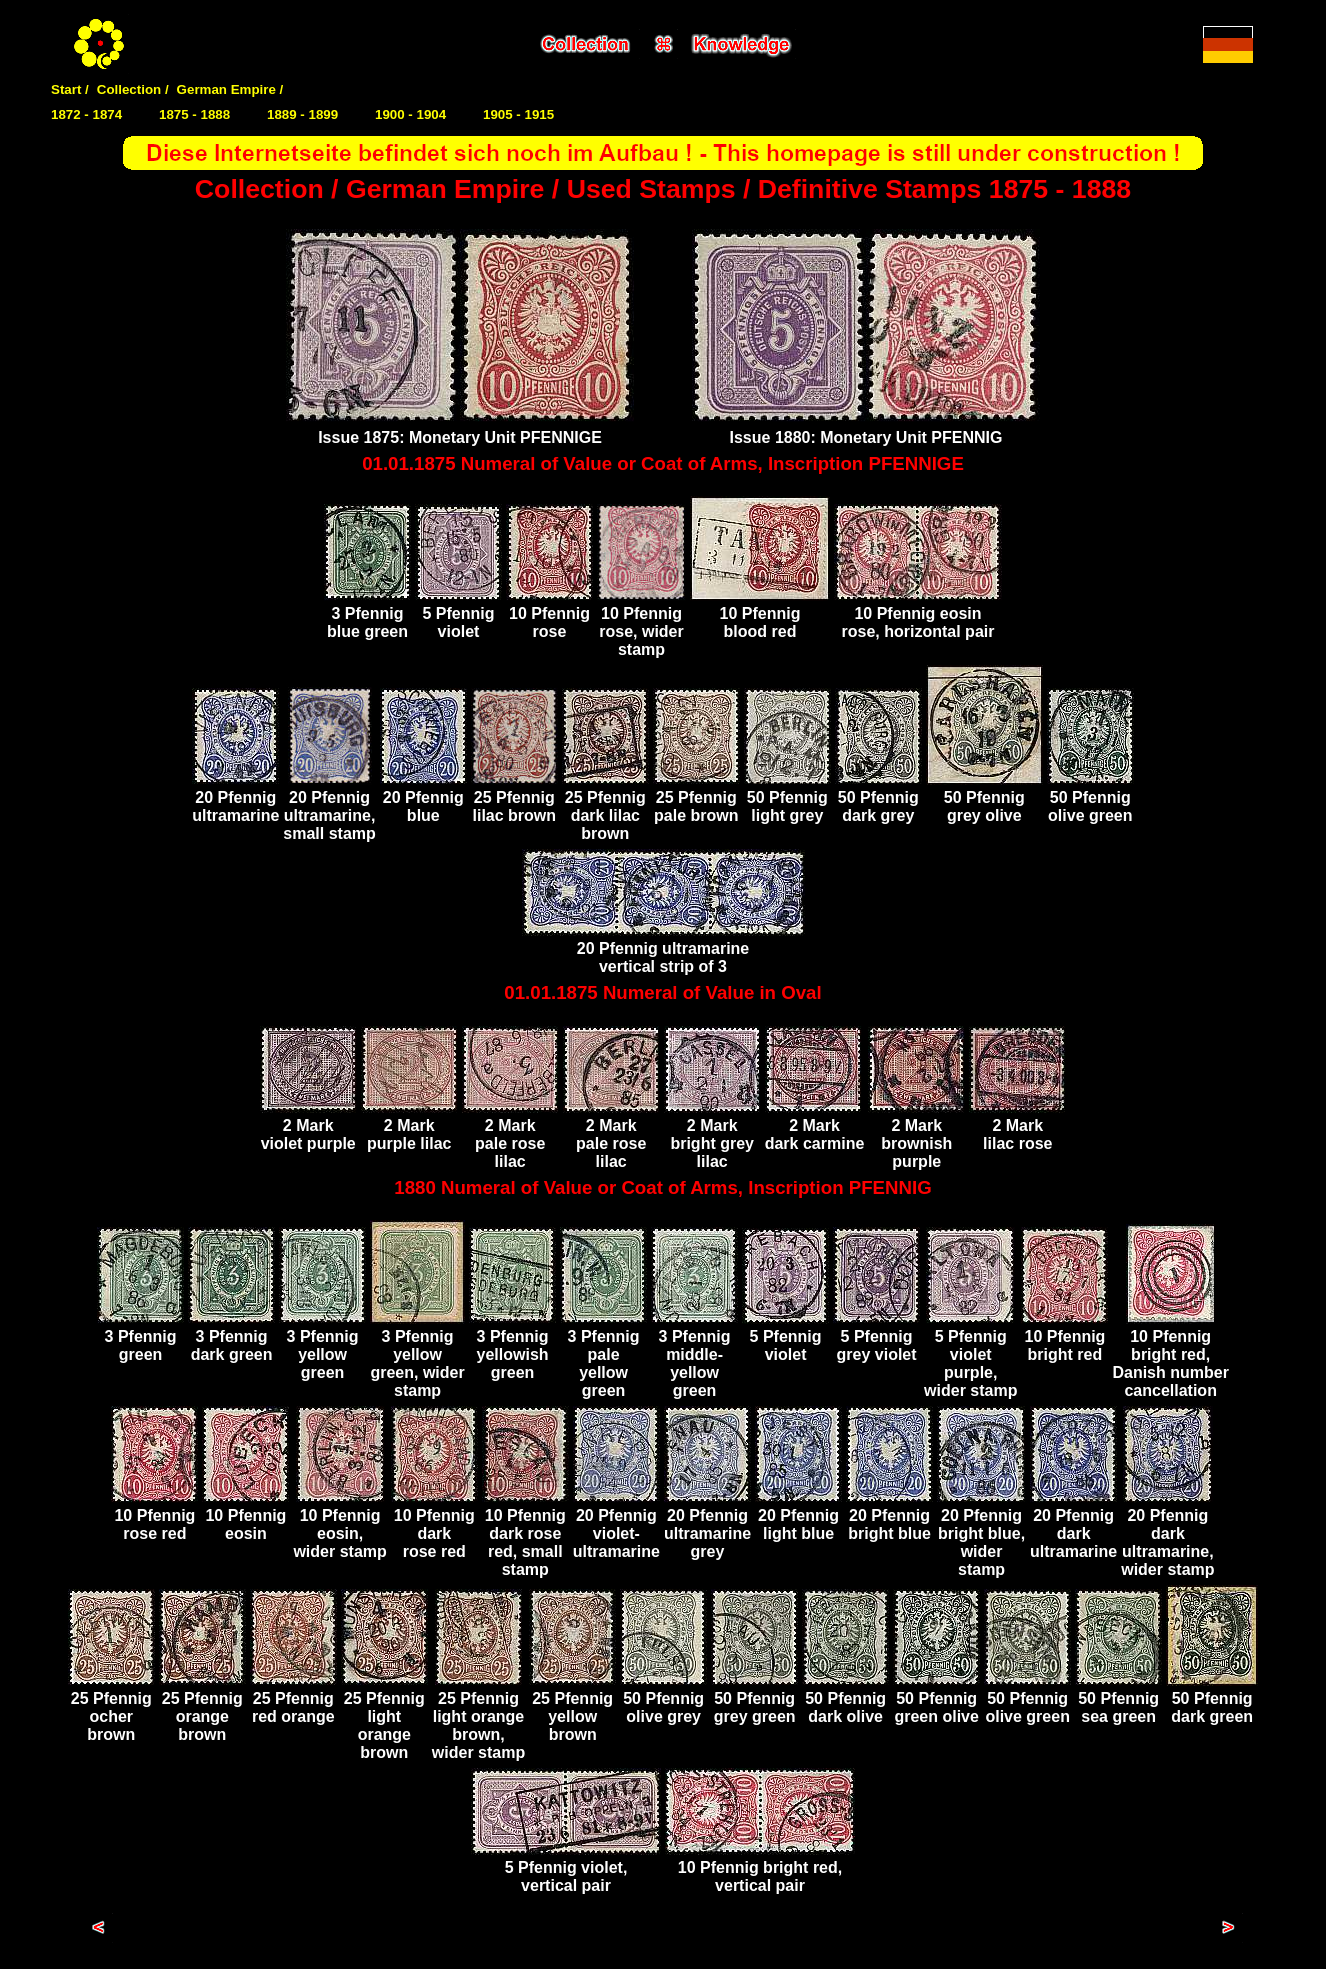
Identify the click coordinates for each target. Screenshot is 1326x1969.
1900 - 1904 (410, 114)
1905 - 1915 (518, 114)
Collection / (133, 89)
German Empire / (230, 89)
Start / (70, 89)
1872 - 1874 (86, 114)
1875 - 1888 (194, 114)
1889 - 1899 (302, 114)
